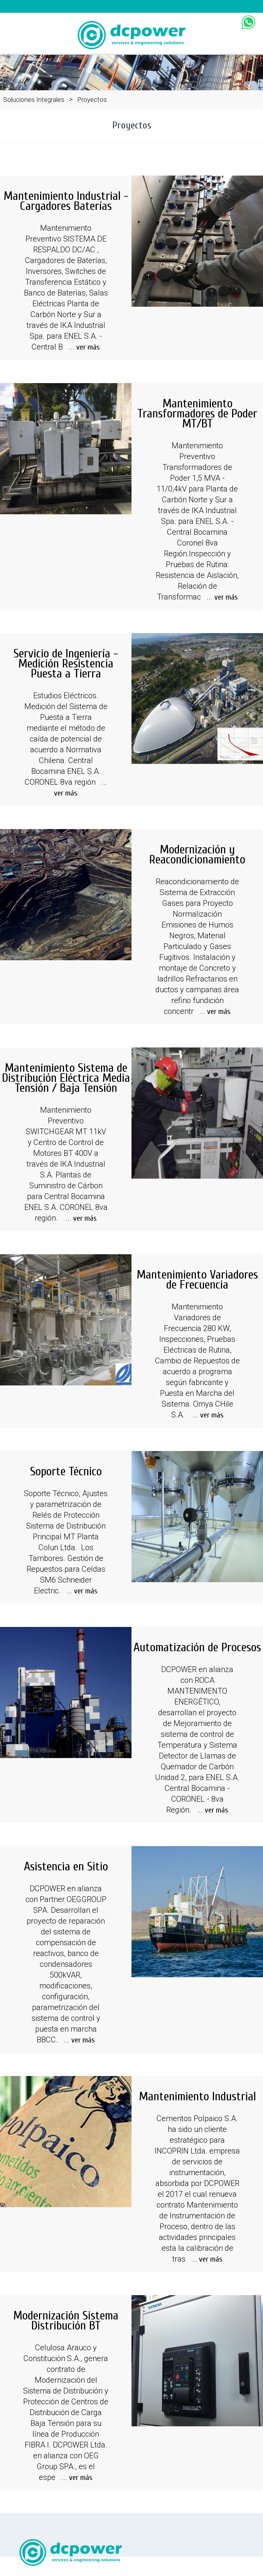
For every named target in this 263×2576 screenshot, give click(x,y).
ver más (88, 347)
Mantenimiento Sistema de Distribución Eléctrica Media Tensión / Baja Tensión (66, 1078)
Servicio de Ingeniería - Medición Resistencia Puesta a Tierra (65, 663)
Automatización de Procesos (197, 1647)
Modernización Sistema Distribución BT (65, 2320)
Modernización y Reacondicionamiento (197, 854)
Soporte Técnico (66, 1471)
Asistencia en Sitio (66, 1866)
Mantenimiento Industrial (197, 2096)
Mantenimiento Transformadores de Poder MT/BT (197, 413)
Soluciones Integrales (33, 99)
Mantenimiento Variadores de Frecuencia (197, 1279)
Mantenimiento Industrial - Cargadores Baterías (65, 201)
